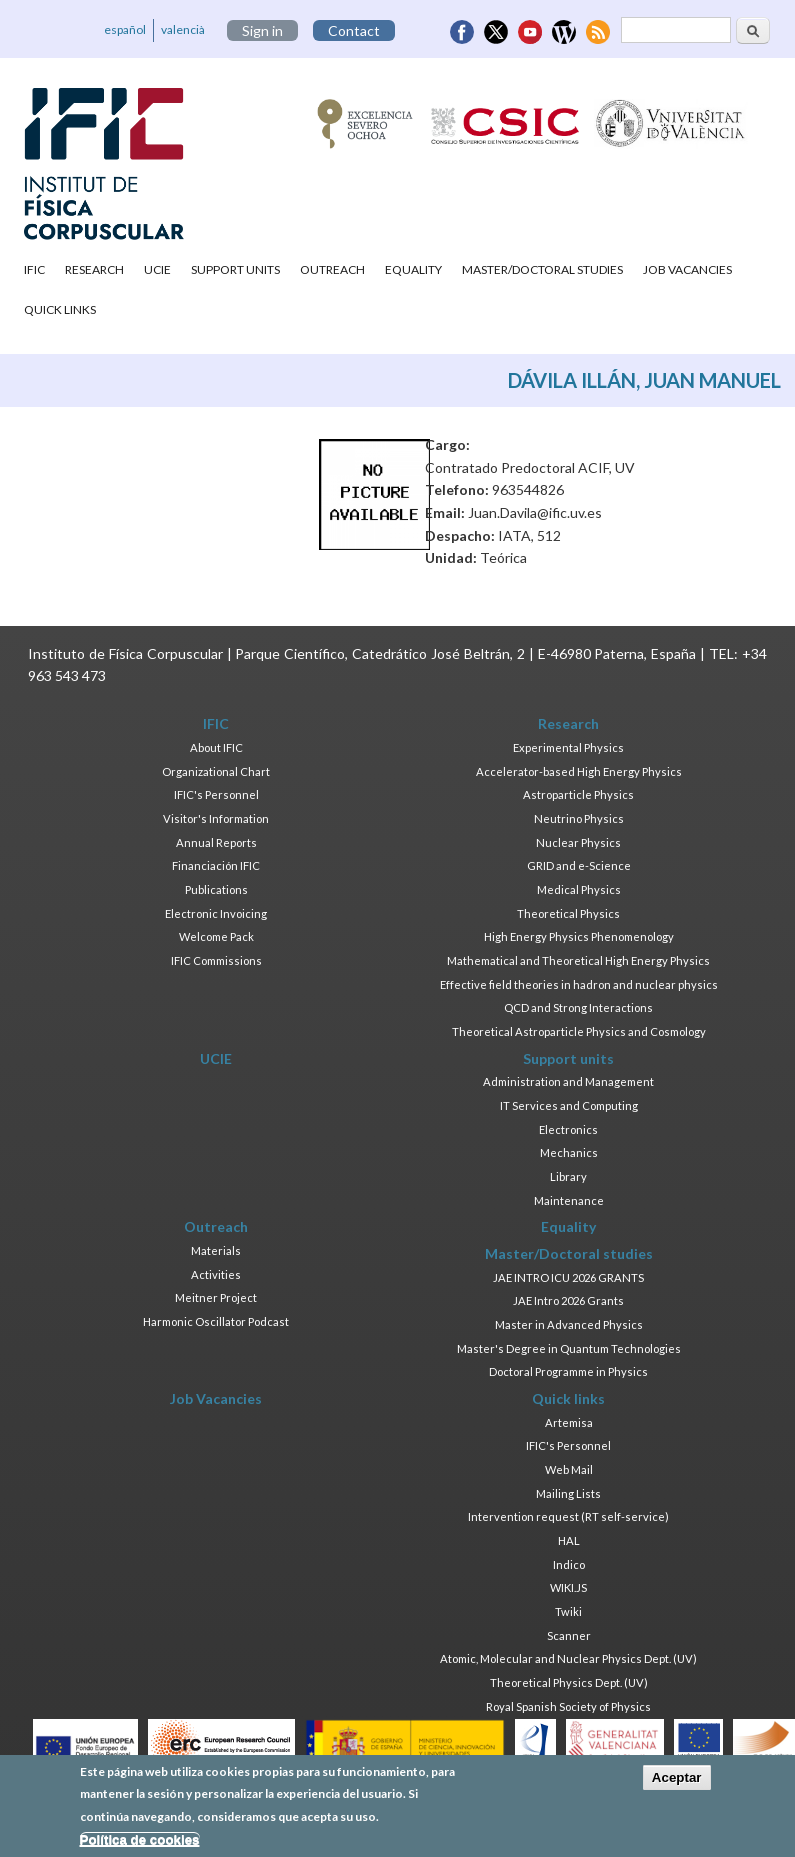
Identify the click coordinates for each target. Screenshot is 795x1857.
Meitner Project (216, 1297)
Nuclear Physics (578, 842)
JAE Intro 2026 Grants (568, 1300)
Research (94, 269)
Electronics (568, 1129)
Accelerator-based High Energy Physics (579, 771)
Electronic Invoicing (216, 913)
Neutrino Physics (579, 818)
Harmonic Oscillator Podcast (216, 1321)
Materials (216, 1250)
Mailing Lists (568, 1493)
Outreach (332, 269)
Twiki (568, 1611)
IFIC (34, 269)
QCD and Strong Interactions (578, 1007)
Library (568, 1176)
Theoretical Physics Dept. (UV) (569, 1682)
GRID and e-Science (579, 865)
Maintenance (569, 1200)
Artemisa (569, 1422)
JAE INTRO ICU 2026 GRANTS (568, 1277)
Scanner (569, 1635)
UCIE (157, 269)
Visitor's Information (216, 818)
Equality (413, 269)
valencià (183, 29)
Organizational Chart (216, 771)
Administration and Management (568, 1081)
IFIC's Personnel (216, 794)
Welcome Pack (216, 936)
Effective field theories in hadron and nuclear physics (579, 984)
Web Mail (569, 1469)
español (125, 29)
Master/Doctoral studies (542, 269)
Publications (216, 889)
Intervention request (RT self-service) (568, 1516)
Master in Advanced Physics (569, 1324)
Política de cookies (140, 1846)
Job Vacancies (687, 269)
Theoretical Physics (568, 913)
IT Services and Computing (569, 1105)
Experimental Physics (568, 747)
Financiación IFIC (216, 865)
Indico (569, 1564)
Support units (235, 269)
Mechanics (569, 1152)
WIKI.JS (568, 1587)
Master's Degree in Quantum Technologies (569, 1348)
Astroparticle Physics (578, 794)
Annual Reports (216, 842)
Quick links (60, 309)
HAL (569, 1540)
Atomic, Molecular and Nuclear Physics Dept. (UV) (568, 1658)
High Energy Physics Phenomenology (579, 936)
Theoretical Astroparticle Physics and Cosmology (579, 1031)
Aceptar (677, 1784)
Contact (354, 30)
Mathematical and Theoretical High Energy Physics (578, 960)
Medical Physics (579, 889)
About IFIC (216, 747)
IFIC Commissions (216, 960)
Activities (216, 1274)
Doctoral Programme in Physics (568, 1371)
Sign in (262, 30)
